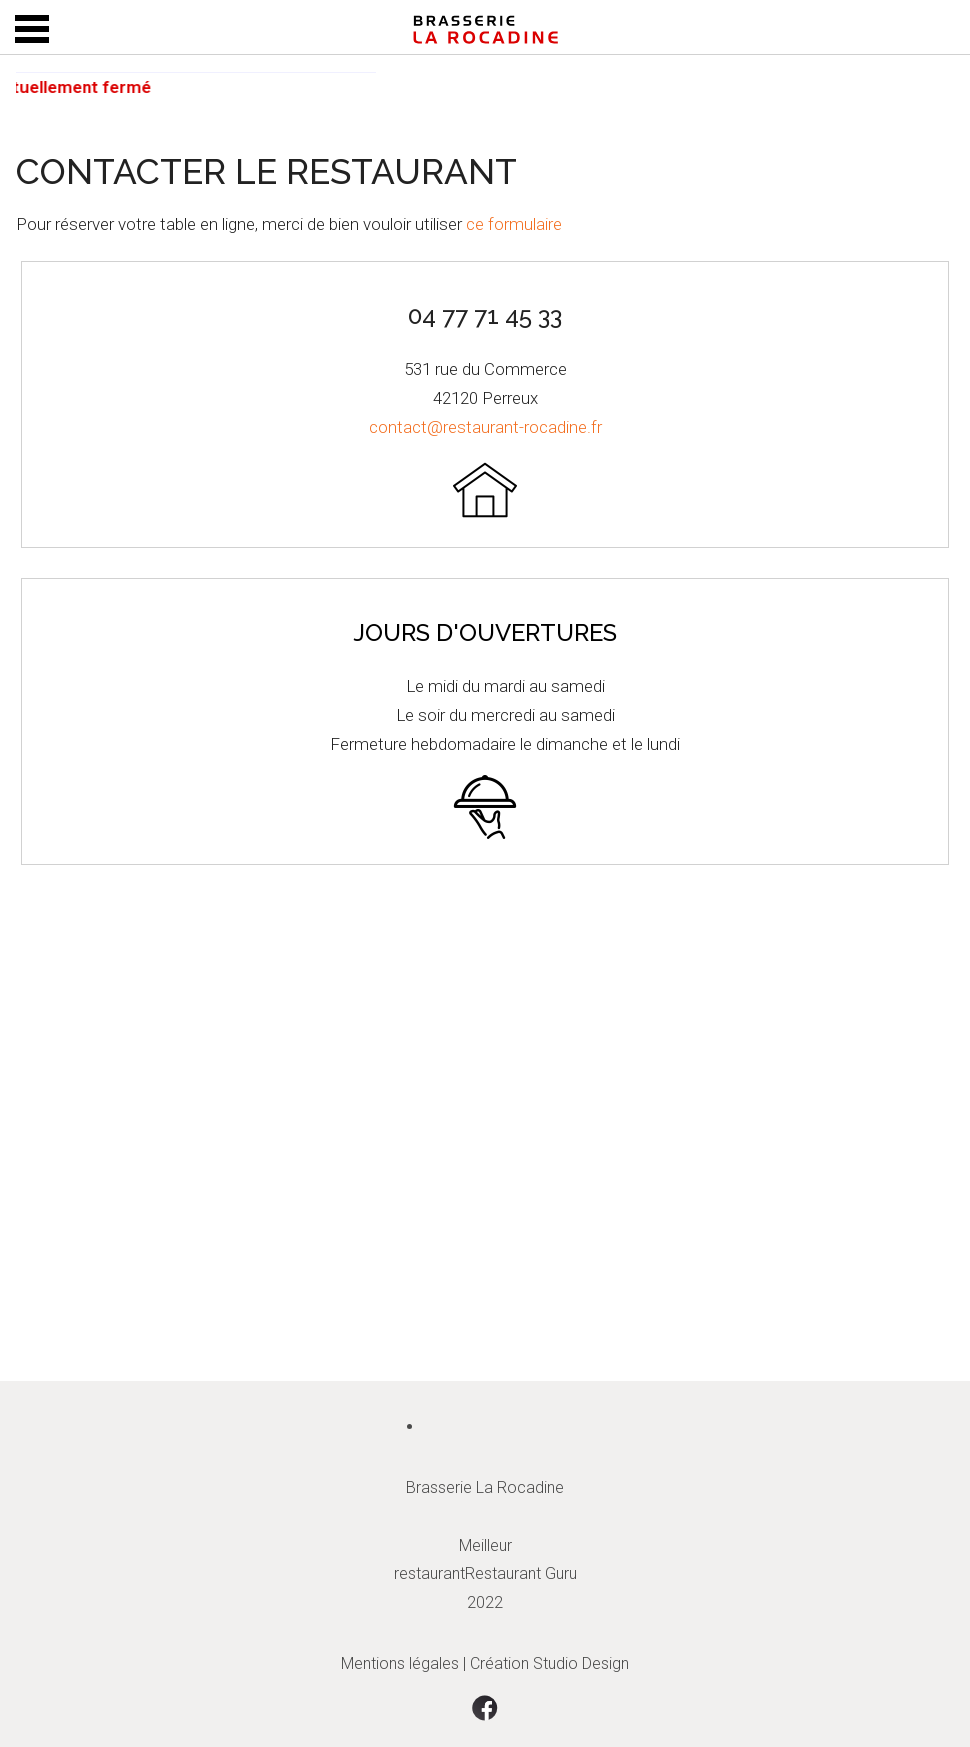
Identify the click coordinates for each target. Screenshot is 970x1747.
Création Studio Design (549, 1663)
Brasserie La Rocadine (485, 1487)
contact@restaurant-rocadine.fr (485, 427)
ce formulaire (514, 224)
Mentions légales (400, 1663)
